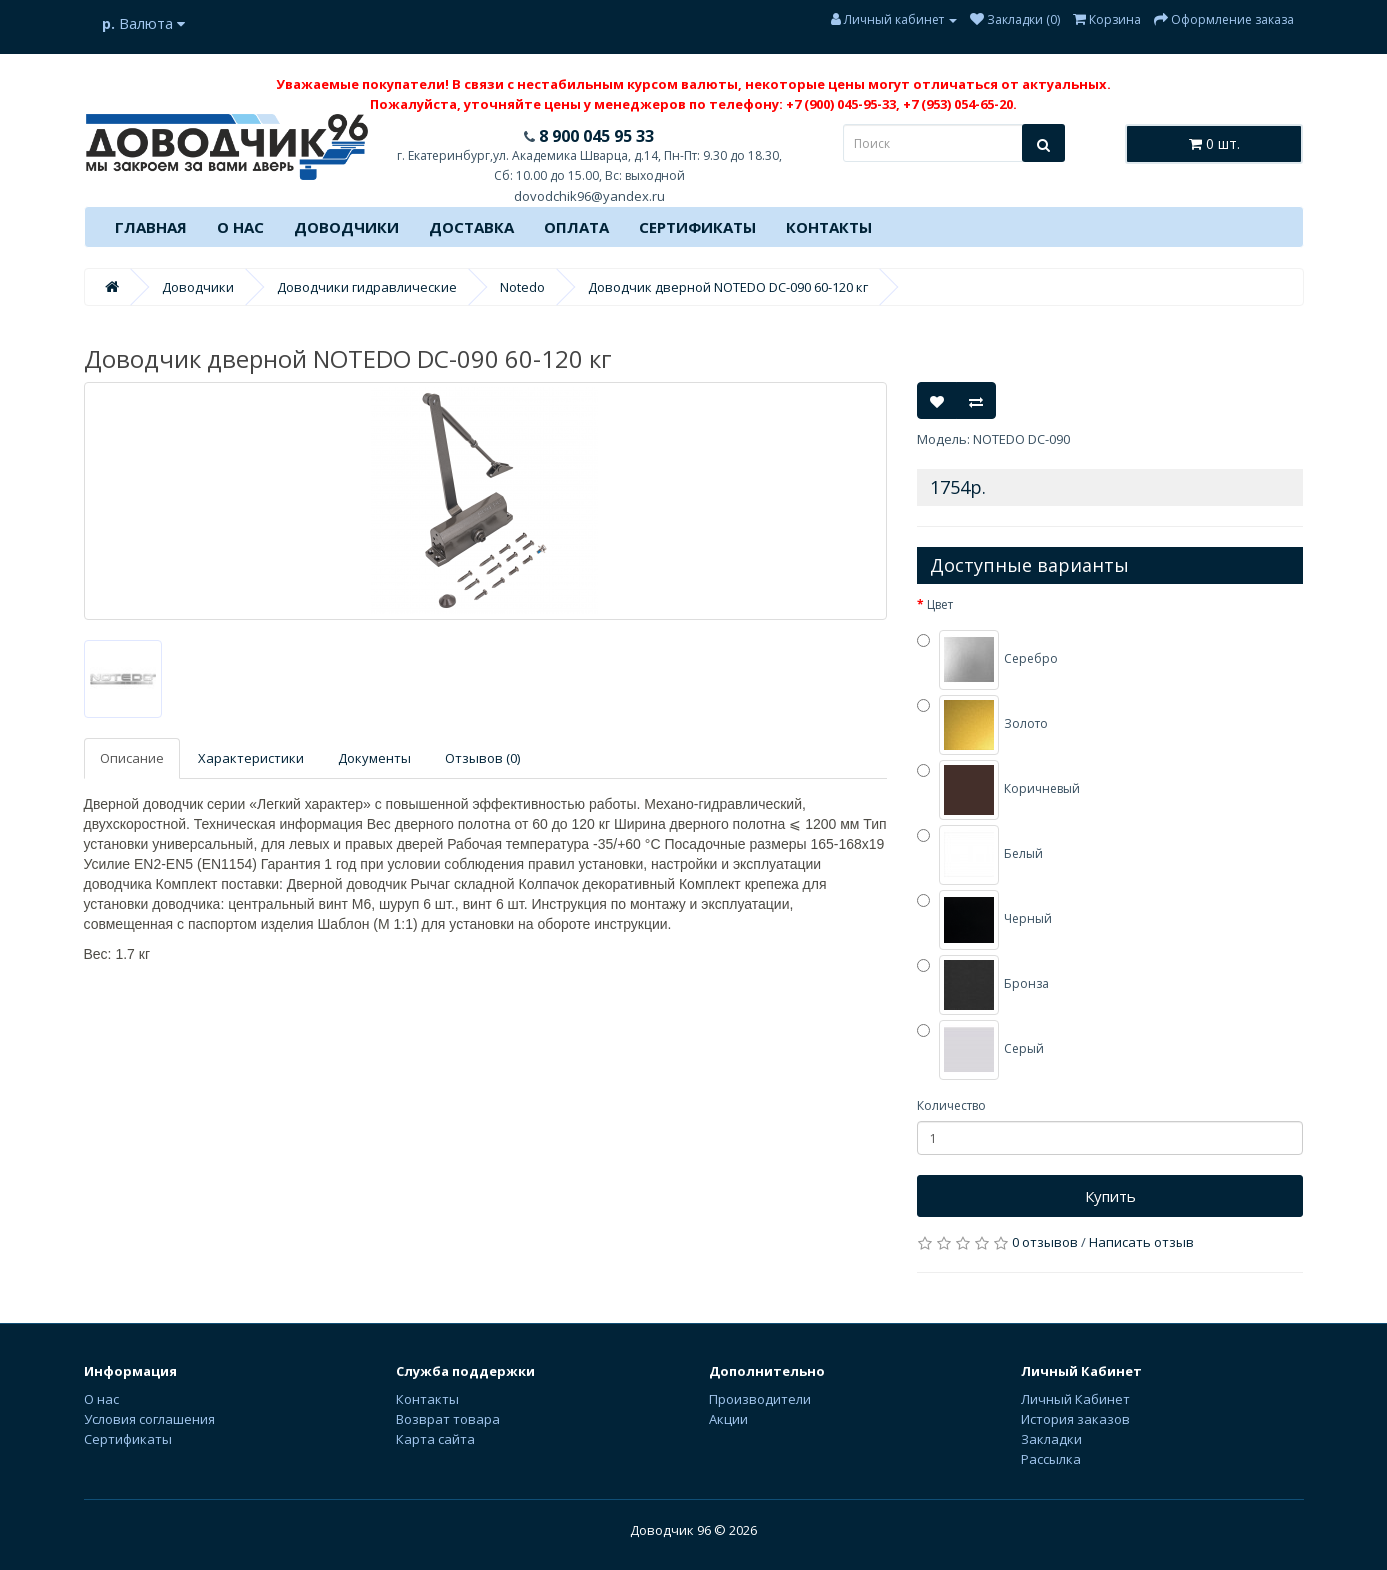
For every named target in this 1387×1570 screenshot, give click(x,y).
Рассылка (1051, 1459)
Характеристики (251, 758)
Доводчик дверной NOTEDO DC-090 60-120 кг (728, 287)
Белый (980, 855)
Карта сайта (435, 1439)
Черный (984, 920)
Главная (151, 227)
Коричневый (998, 790)
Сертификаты (697, 227)
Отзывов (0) (482, 758)
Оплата (576, 227)
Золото (982, 725)
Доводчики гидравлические (367, 287)
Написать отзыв (1141, 1242)
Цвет (940, 604)
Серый (980, 1050)
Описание (132, 758)
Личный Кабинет (1075, 1399)
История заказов (1075, 1419)
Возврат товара (448, 1419)
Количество (951, 1105)
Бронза (983, 985)
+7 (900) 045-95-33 (841, 104)
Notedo (522, 287)
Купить (1110, 1196)
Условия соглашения (149, 1419)
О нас (240, 227)
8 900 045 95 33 (594, 136)
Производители (760, 1399)
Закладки (1051, 1439)
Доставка (471, 227)
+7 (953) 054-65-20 (958, 104)
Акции (728, 1419)
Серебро (987, 660)
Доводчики (346, 227)
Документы (374, 758)
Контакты (829, 227)
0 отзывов (1045, 1242)
